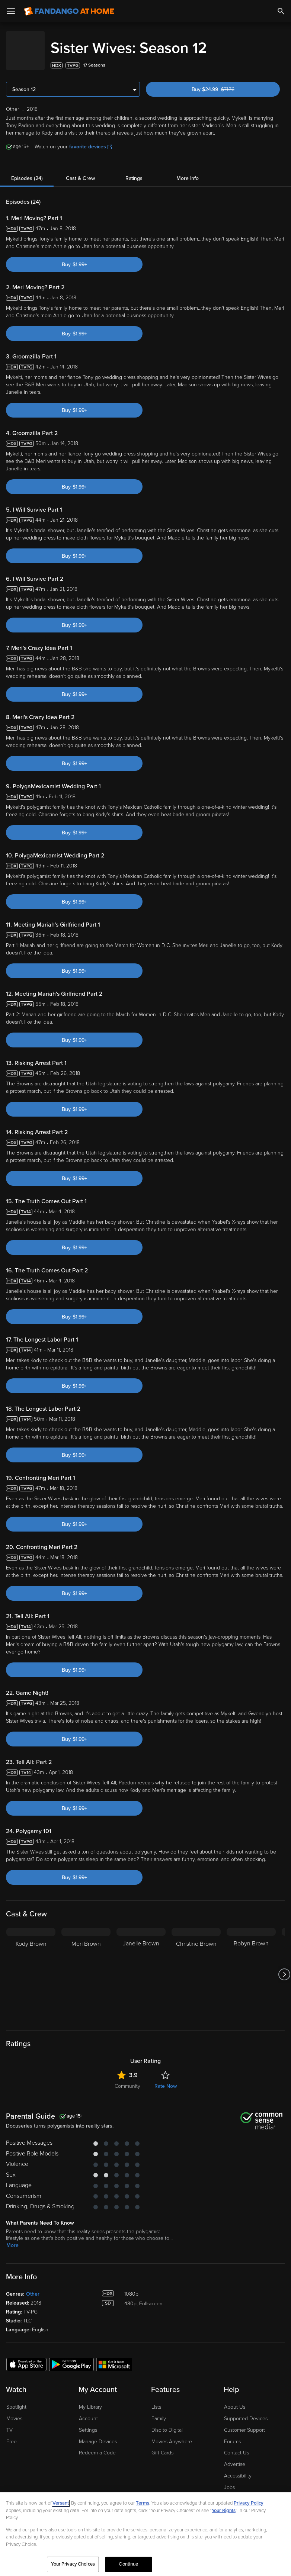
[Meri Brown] (86, 1967)
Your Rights (224, 2511)
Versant (60, 2503)
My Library (90, 2399)
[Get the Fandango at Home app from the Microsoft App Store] (114, 2356)
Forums (232, 2434)
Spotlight (16, 2399)
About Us (234, 2399)
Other (32, 2286)
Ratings (134, 171)
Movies (14, 2411)
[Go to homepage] (69, 11)
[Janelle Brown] (141, 1967)
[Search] (281, 11)
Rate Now (165, 2079)
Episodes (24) (27, 171)
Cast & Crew (80, 171)
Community (127, 2079)
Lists (156, 2399)
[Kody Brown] (31, 1967)
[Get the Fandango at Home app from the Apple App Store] (26, 2356)
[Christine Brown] (196, 1967)
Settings (88, 2422)
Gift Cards (162, 2445)
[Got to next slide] (284, 1967)
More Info (187, 171)
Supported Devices (246, 2411)
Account (88, 2411)
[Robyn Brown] (251, 1967)
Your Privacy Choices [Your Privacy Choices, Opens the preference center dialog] (73, 2564)
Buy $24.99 (225, 82)
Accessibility (238, 2468)
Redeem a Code (97, 2445)
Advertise (234, 2457)
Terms (142, 2503)
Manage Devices (98, 2434)
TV (9, 2422)
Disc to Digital (167, 2422)
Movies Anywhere (171, 2434)
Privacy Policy (248, 2503)
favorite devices (90, 139)
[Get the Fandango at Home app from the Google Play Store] (71, 2356)
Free (11, 2434)
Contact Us (236, 2445)
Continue (128, 2564)
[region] (145, 2534)
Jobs (229, 2480)
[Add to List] (281, 58)
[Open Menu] (11, 11)
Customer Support (244, 2422)
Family (158, 2411)
